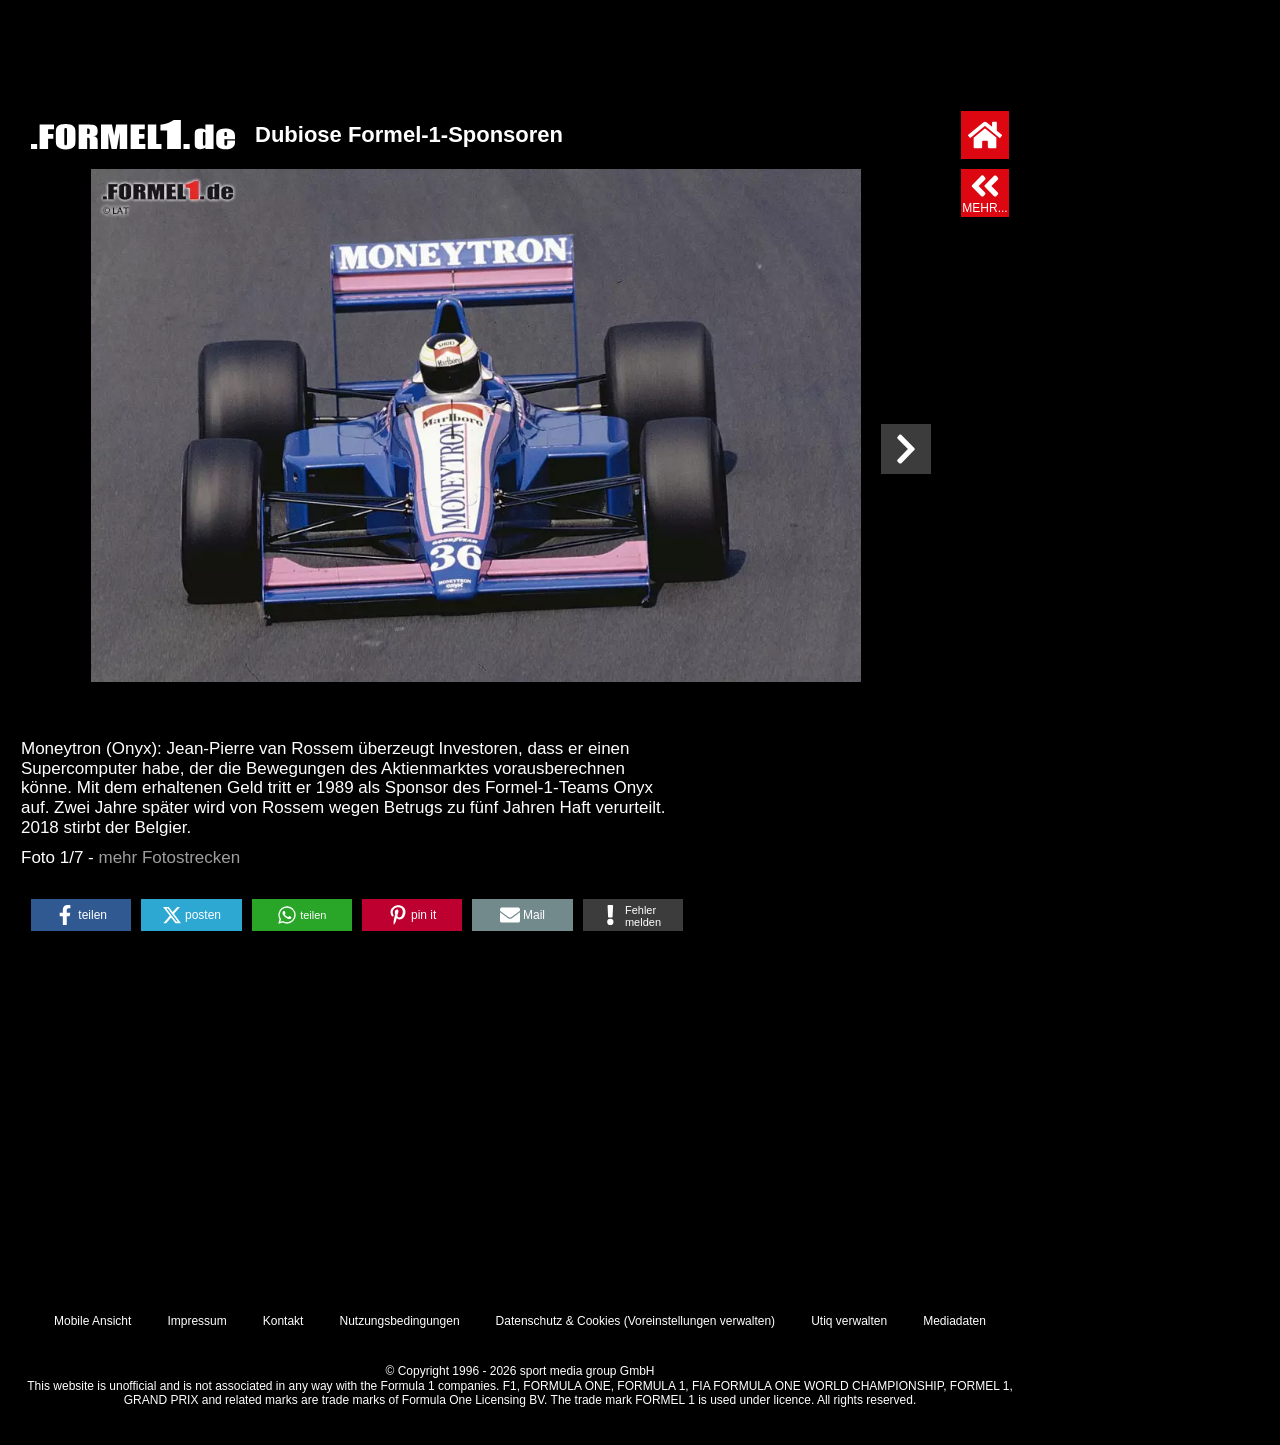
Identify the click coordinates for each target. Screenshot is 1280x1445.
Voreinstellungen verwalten (699, 1321)
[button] (81, 915)
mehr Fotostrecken (170, 857)
